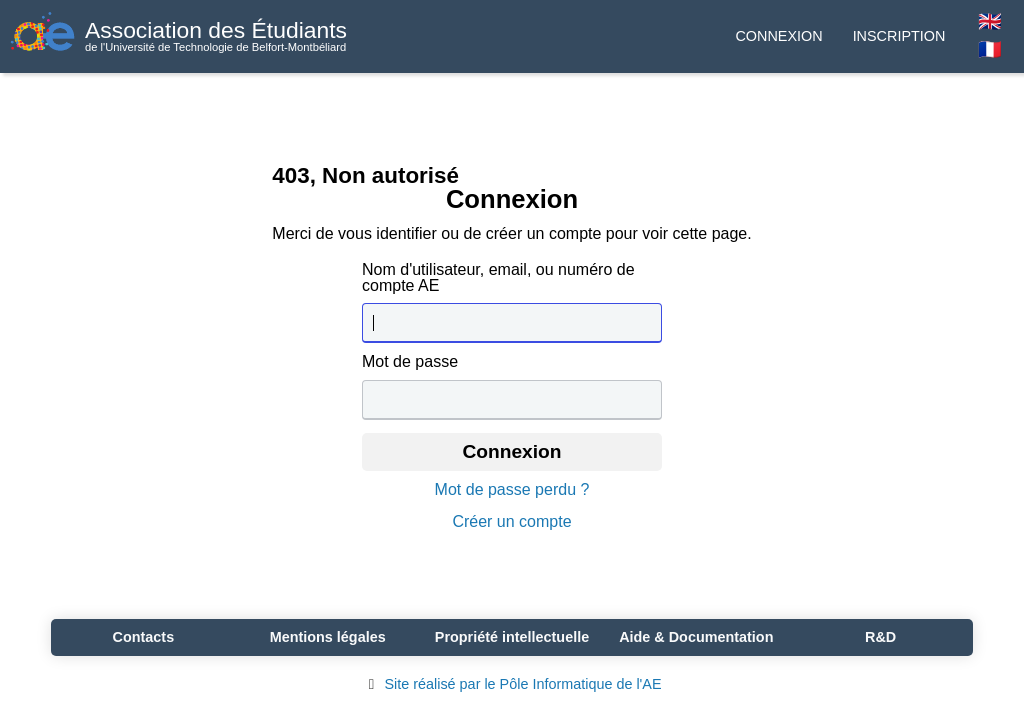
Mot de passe (410, 362)
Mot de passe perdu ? (512, 490)
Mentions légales (328, 637)
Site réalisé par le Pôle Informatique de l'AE (511, 684)
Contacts (144, 637)
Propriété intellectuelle (512, 637)
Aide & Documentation (696, 637)
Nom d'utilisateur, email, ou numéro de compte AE (498, 278)
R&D (880, 637)
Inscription (899, 36)
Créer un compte (511, 522)
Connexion (778, 36)
